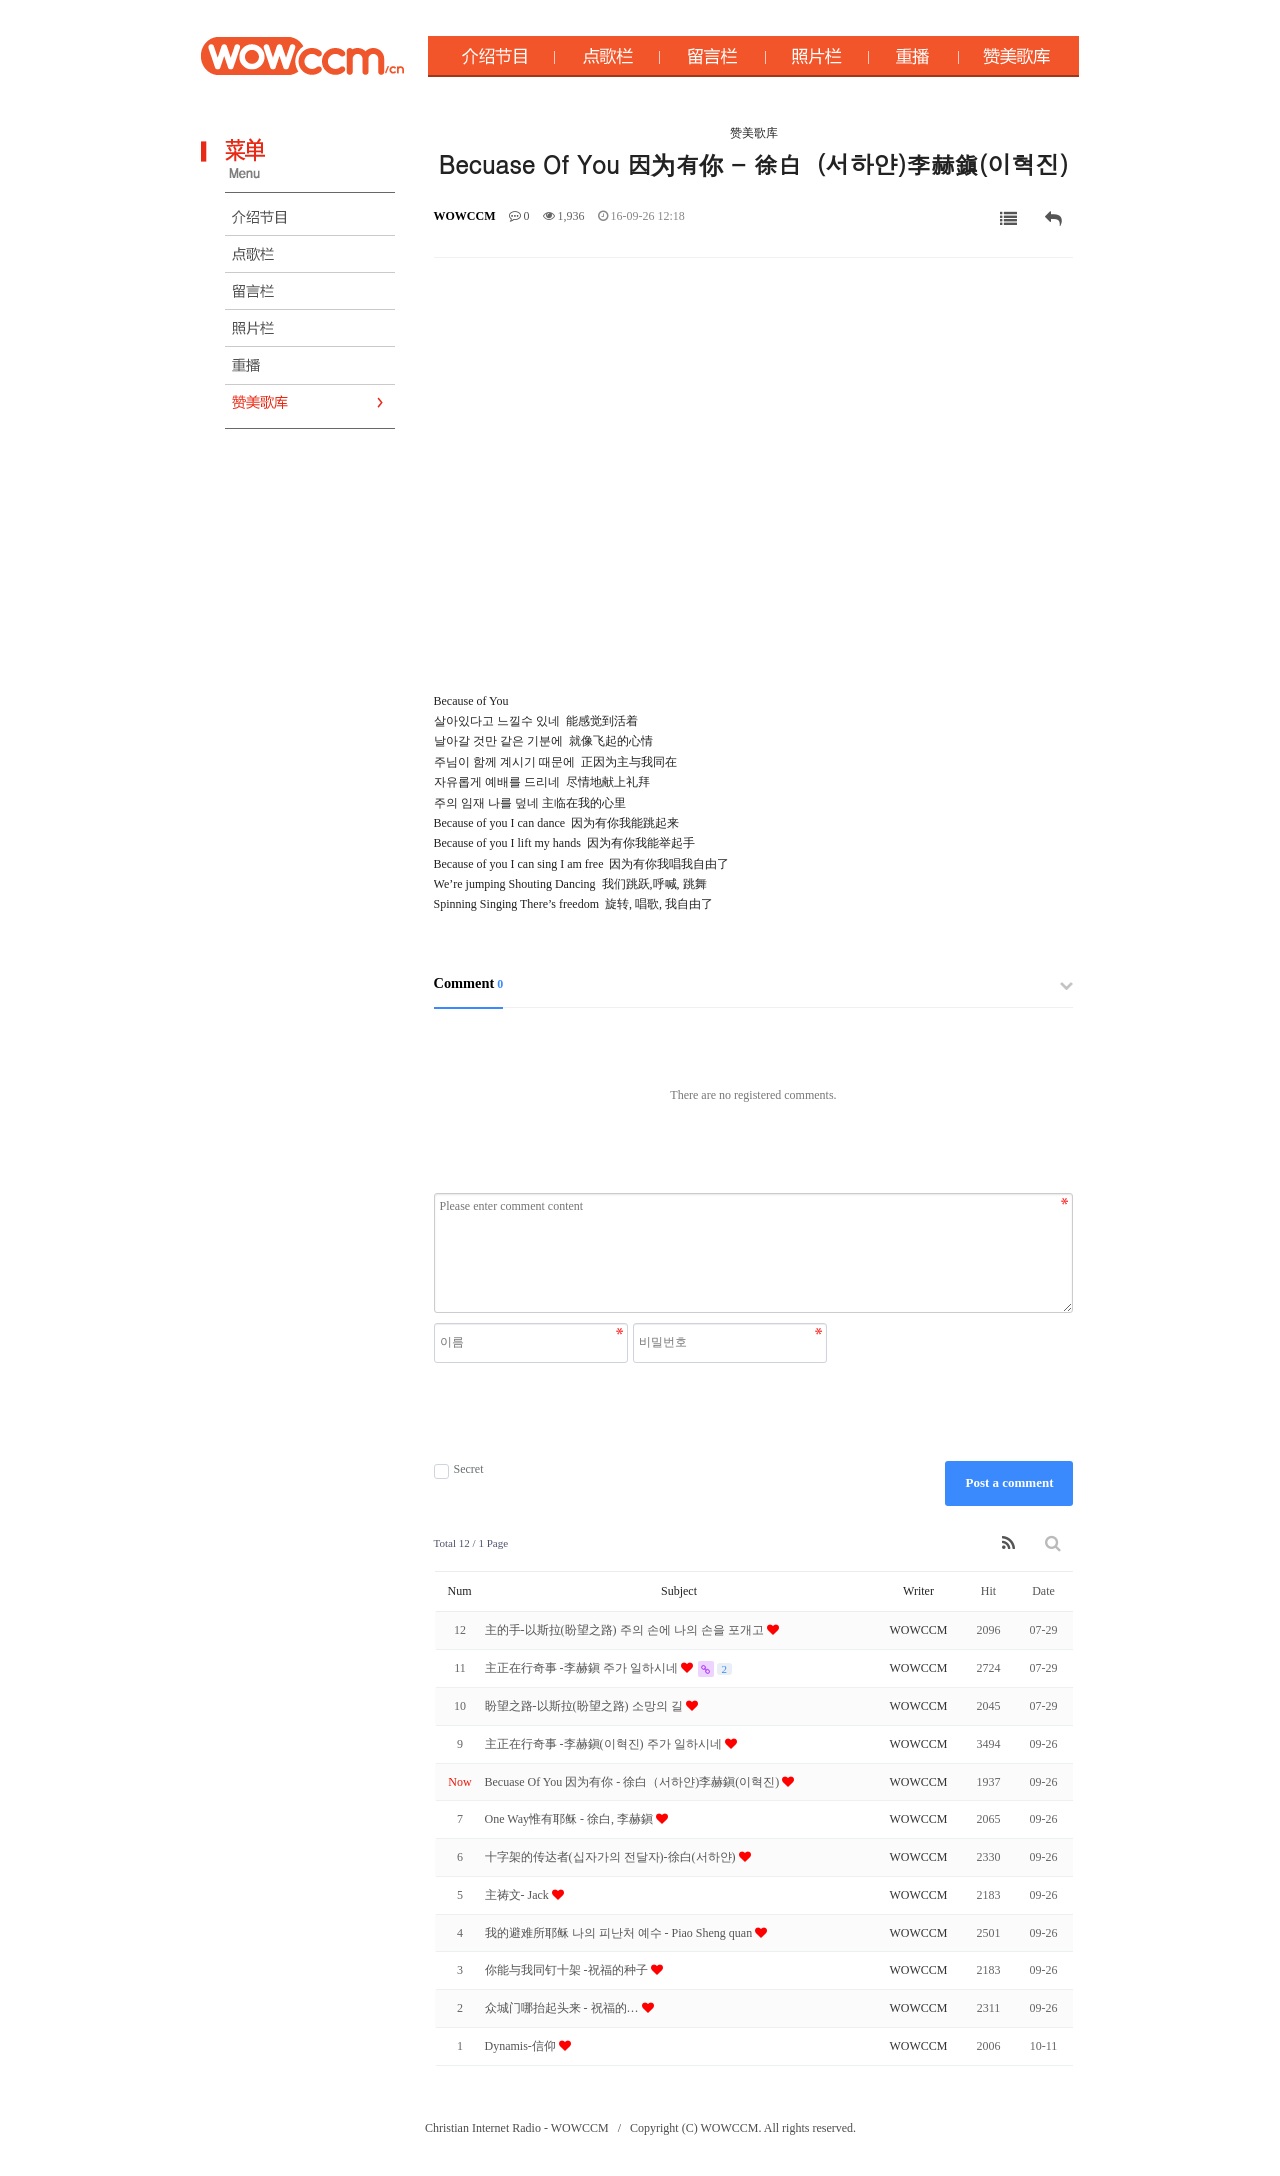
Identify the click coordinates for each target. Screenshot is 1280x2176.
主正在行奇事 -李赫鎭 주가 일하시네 (583, 1668)
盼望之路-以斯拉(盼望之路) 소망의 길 (585, 1706)
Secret (459, 1469)
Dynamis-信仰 (522, 2046)
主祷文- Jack (518, 1895)
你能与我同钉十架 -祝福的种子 (568, 1970)
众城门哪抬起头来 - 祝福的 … (563, 2008)
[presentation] (633, 1412)
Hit (988, 1591)
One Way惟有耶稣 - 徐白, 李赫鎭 (570, 1819)
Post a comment (1009, 1482)
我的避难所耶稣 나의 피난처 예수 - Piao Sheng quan (620, 1933)
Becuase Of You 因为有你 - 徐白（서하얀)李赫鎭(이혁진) (634, 1782)
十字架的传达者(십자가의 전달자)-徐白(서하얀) (612, 1857)
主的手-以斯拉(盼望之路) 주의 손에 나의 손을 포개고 (626, 1630)
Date (1043, 1591)
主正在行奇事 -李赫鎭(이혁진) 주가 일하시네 (605, 1744)
